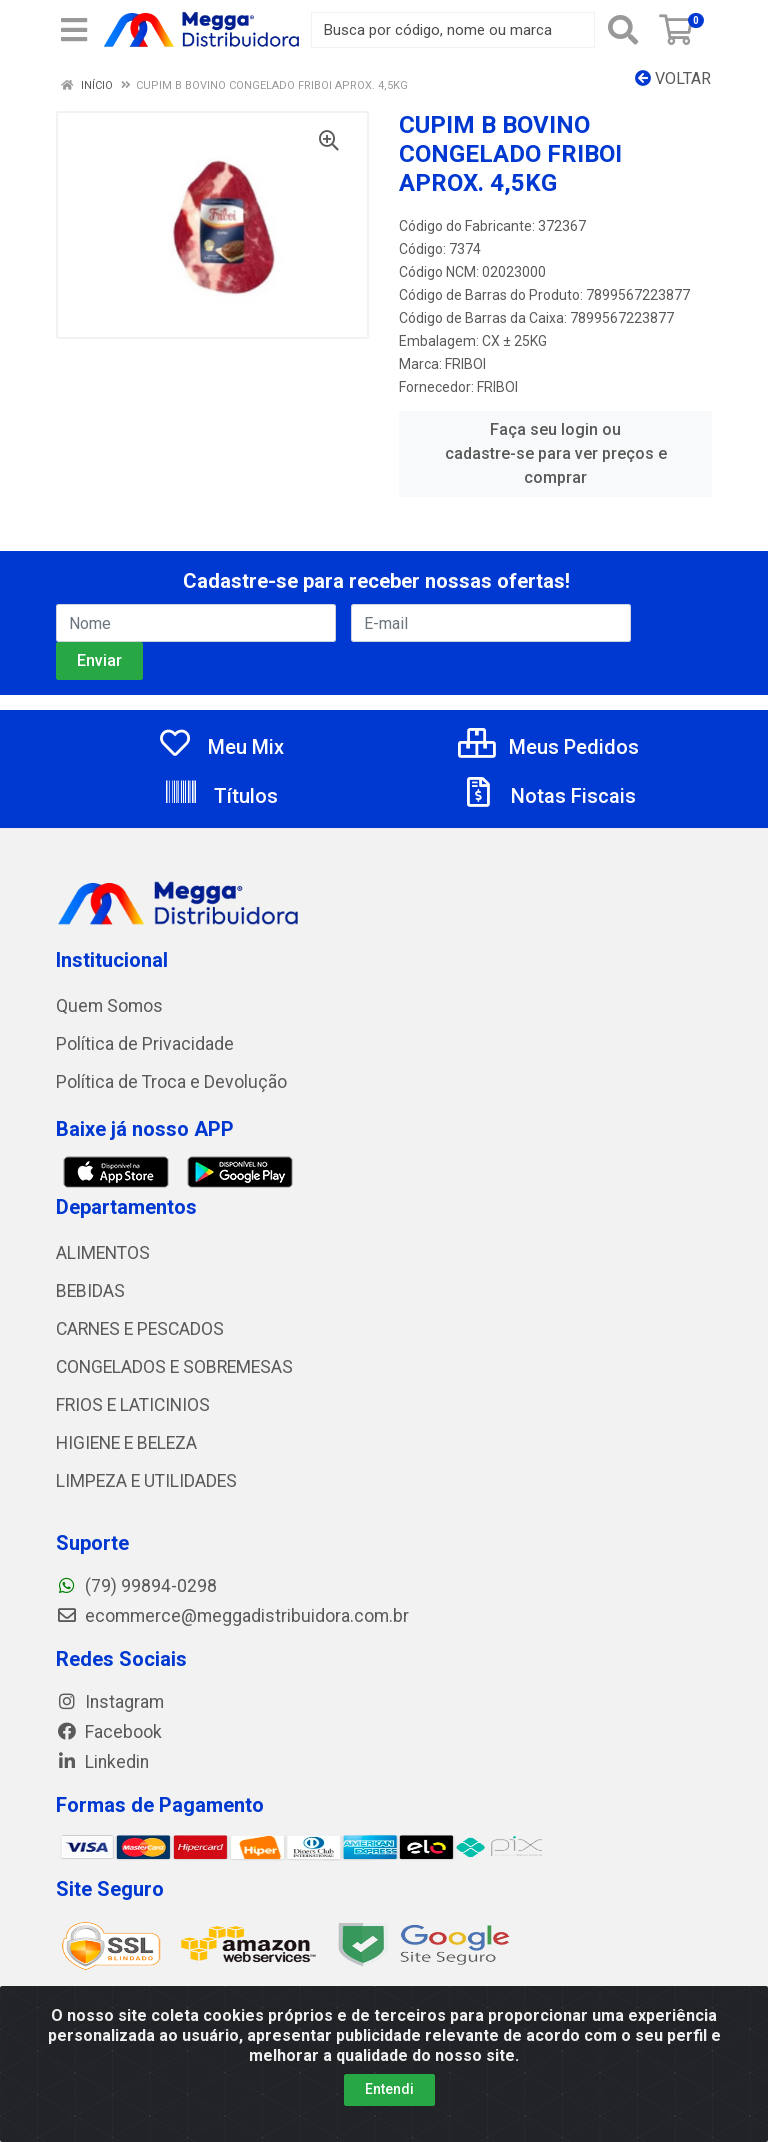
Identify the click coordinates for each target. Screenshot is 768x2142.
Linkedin (102, 1762)
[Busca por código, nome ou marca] (453, 30)
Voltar (673, 78)
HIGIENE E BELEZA (126, 1443)
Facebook (109, 1732)
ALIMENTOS (103, 1253)
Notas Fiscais (548, 796)
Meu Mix (220, 747)
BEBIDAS (90, 1291)
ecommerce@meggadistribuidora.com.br (232, 1616)
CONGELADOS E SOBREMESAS (174, 1367)
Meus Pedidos (548, 747)
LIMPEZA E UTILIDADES (146, 1481)
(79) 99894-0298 (136, 1586)
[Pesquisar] (623, 30)
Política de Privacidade (145, 1044)
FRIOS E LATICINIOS (133, 1405)
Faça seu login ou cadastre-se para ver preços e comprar (556, 453)
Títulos (220, 796)
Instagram (110, 1702)
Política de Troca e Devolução (171, 1082)
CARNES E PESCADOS (140, 1329)
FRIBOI (465, 364)
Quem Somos (109, 1006)
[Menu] (74, 30)
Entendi (389, 2089)
